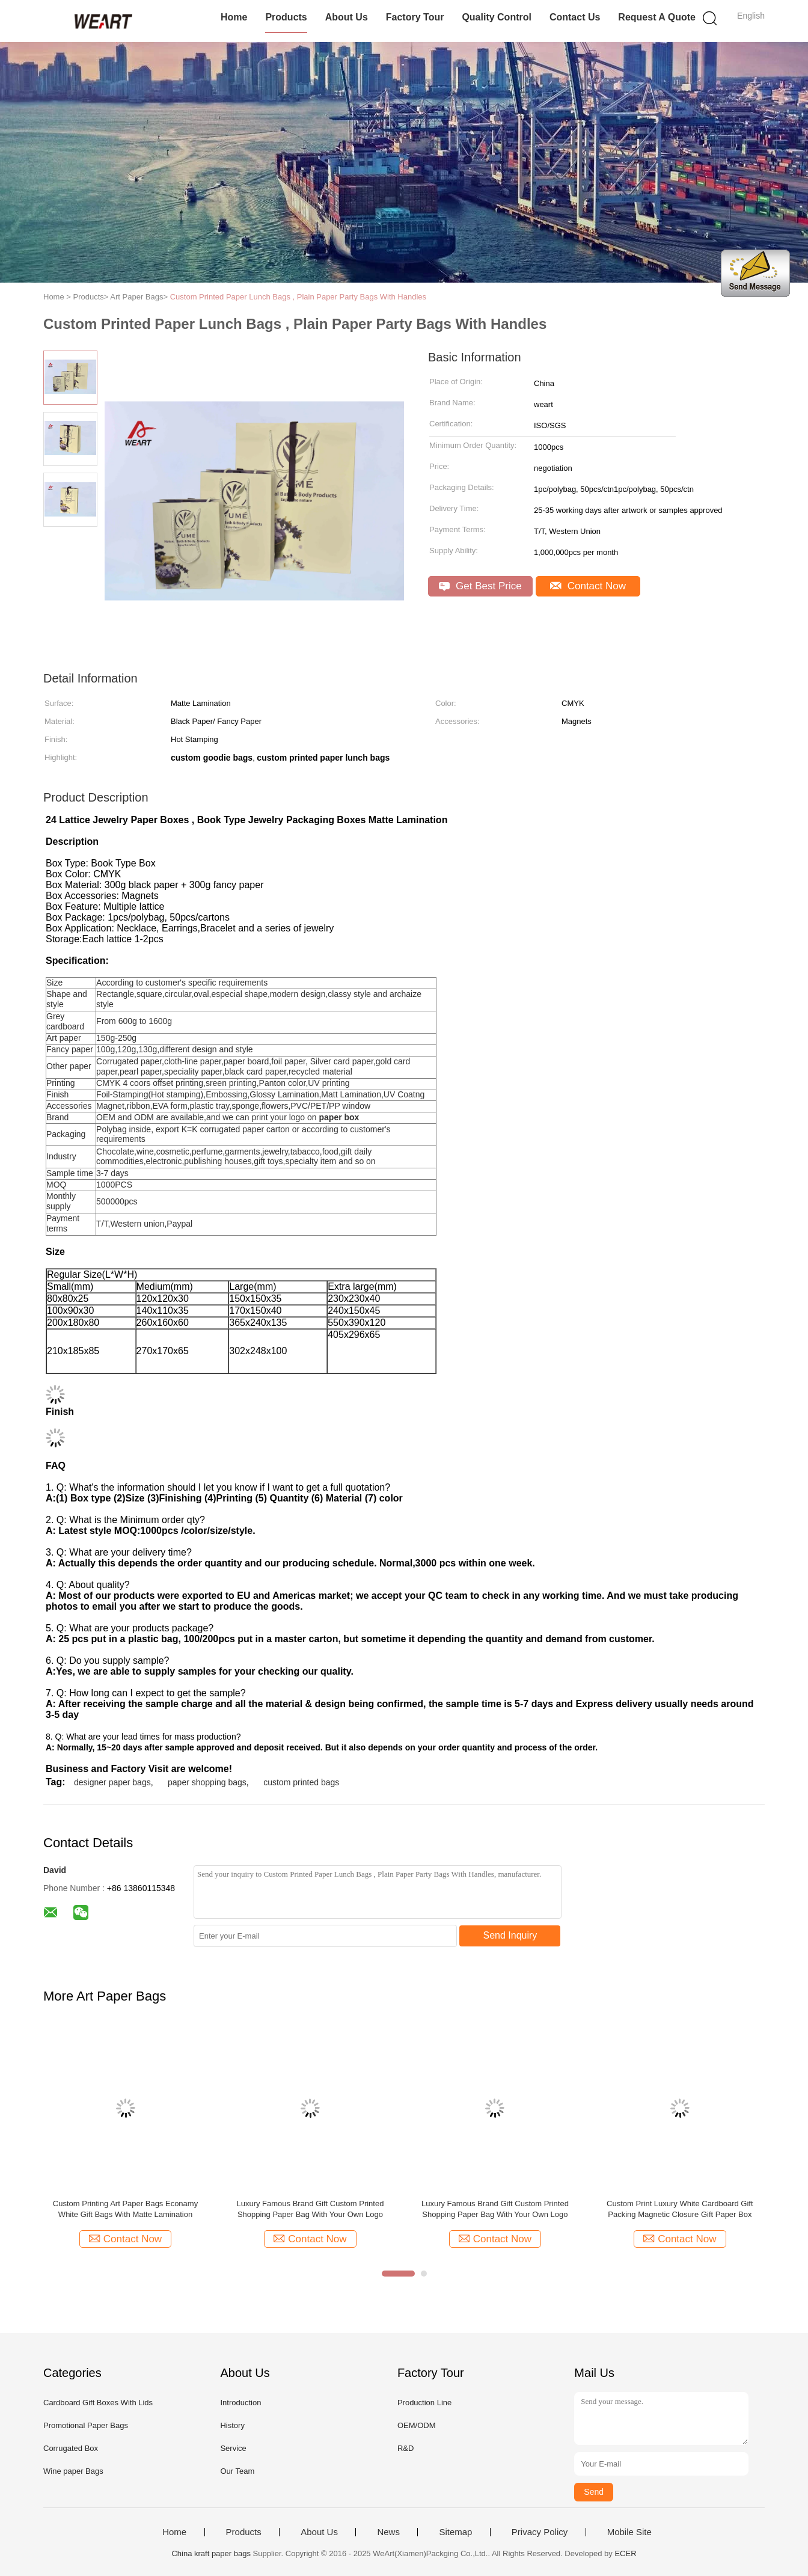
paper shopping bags (207, 1782)
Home (234, 17)
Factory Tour (415, 17)
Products (286, 17)
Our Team (237, 2471)
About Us (346, 17)
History (232, 2425)
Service (233, 2448)
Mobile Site (629, 2532)
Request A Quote (657, 17)
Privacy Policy (540, 2532)
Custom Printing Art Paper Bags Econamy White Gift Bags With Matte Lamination (125, 2209)
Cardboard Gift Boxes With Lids (98, 2402)
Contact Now (588, 586)
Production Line (424, 2402)
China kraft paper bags (211, 2553)
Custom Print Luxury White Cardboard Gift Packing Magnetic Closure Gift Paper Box (680, 2209)
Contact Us (574, 17)
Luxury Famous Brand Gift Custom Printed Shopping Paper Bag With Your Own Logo (310, 2209)
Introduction (240, 2402)
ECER (625, 2553)
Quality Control (496, 17)
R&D (405, 2448)
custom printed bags (301, 1782)
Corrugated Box (70, 2448)
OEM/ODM (416, 2425)
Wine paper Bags (73, 2471)
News (388, 2532)
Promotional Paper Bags (85, 2425)
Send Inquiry (510, 1935)
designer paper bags (112, 1782)
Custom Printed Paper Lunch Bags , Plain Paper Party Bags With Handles (298, 296)
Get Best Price (480, 586)
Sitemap (455, 2532)
